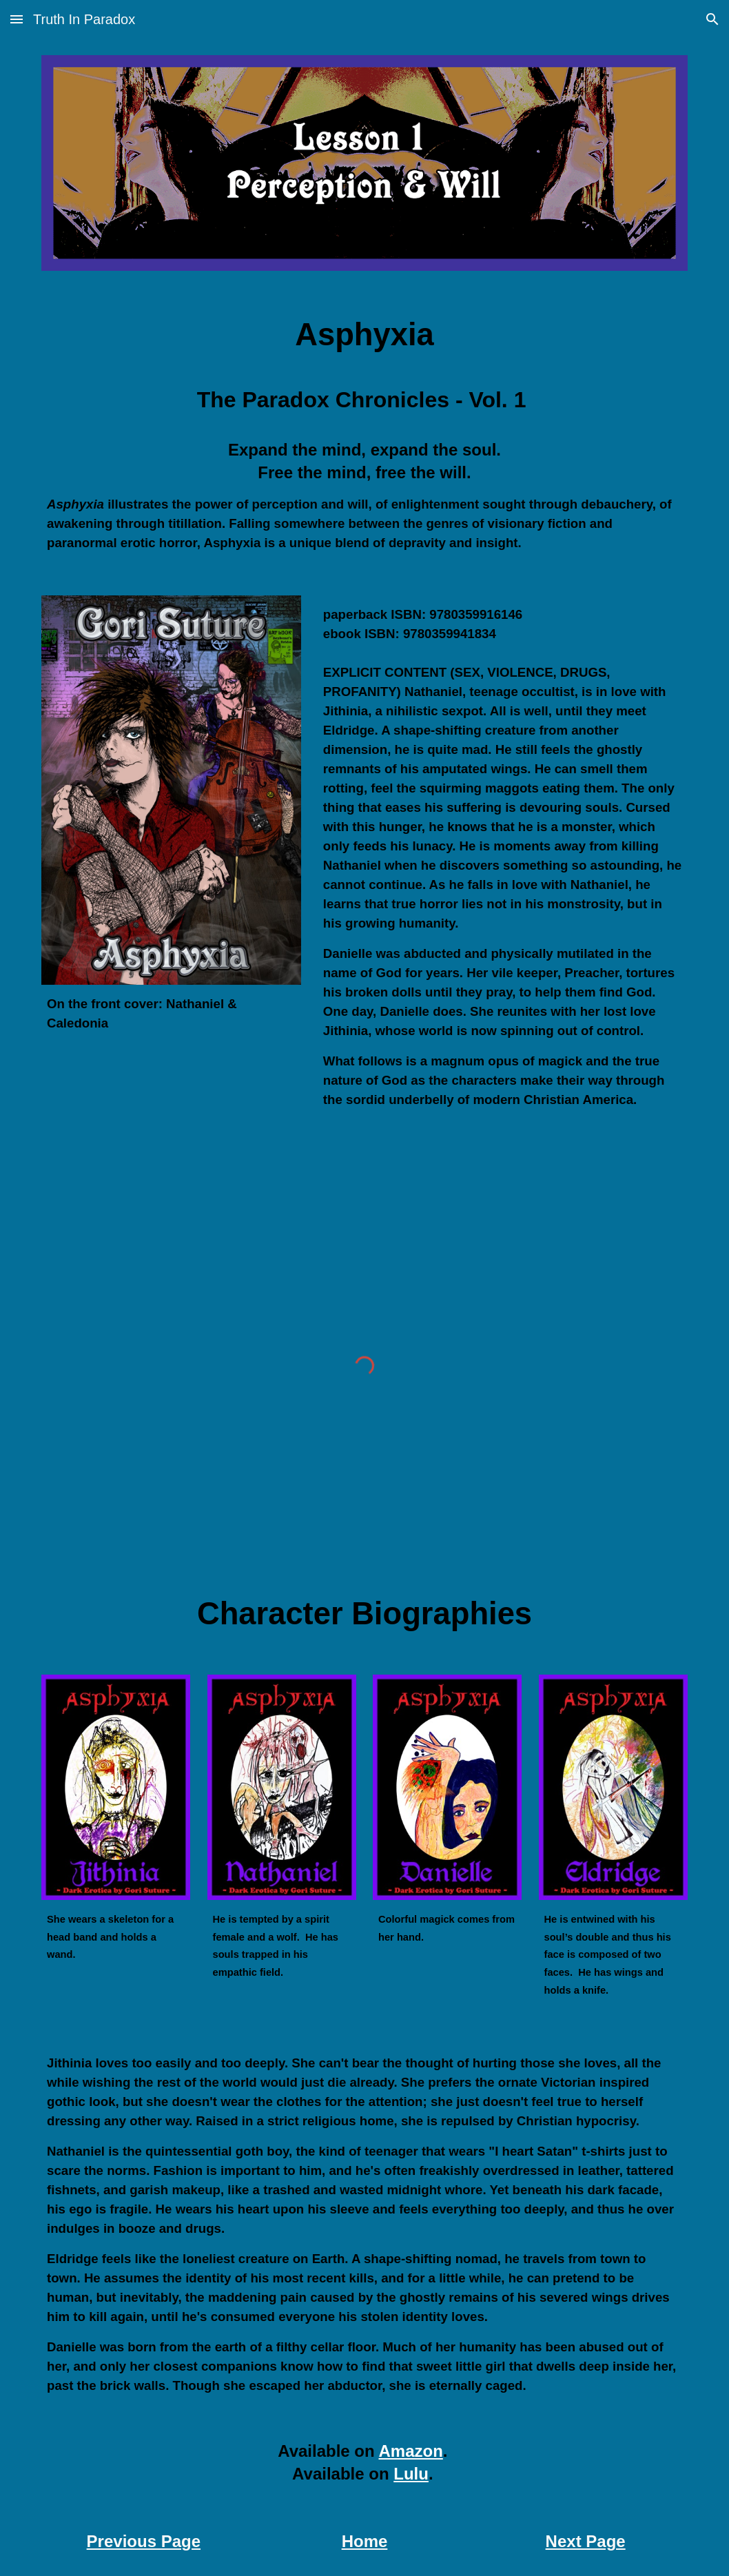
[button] (16, 19)
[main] (364, 335)
